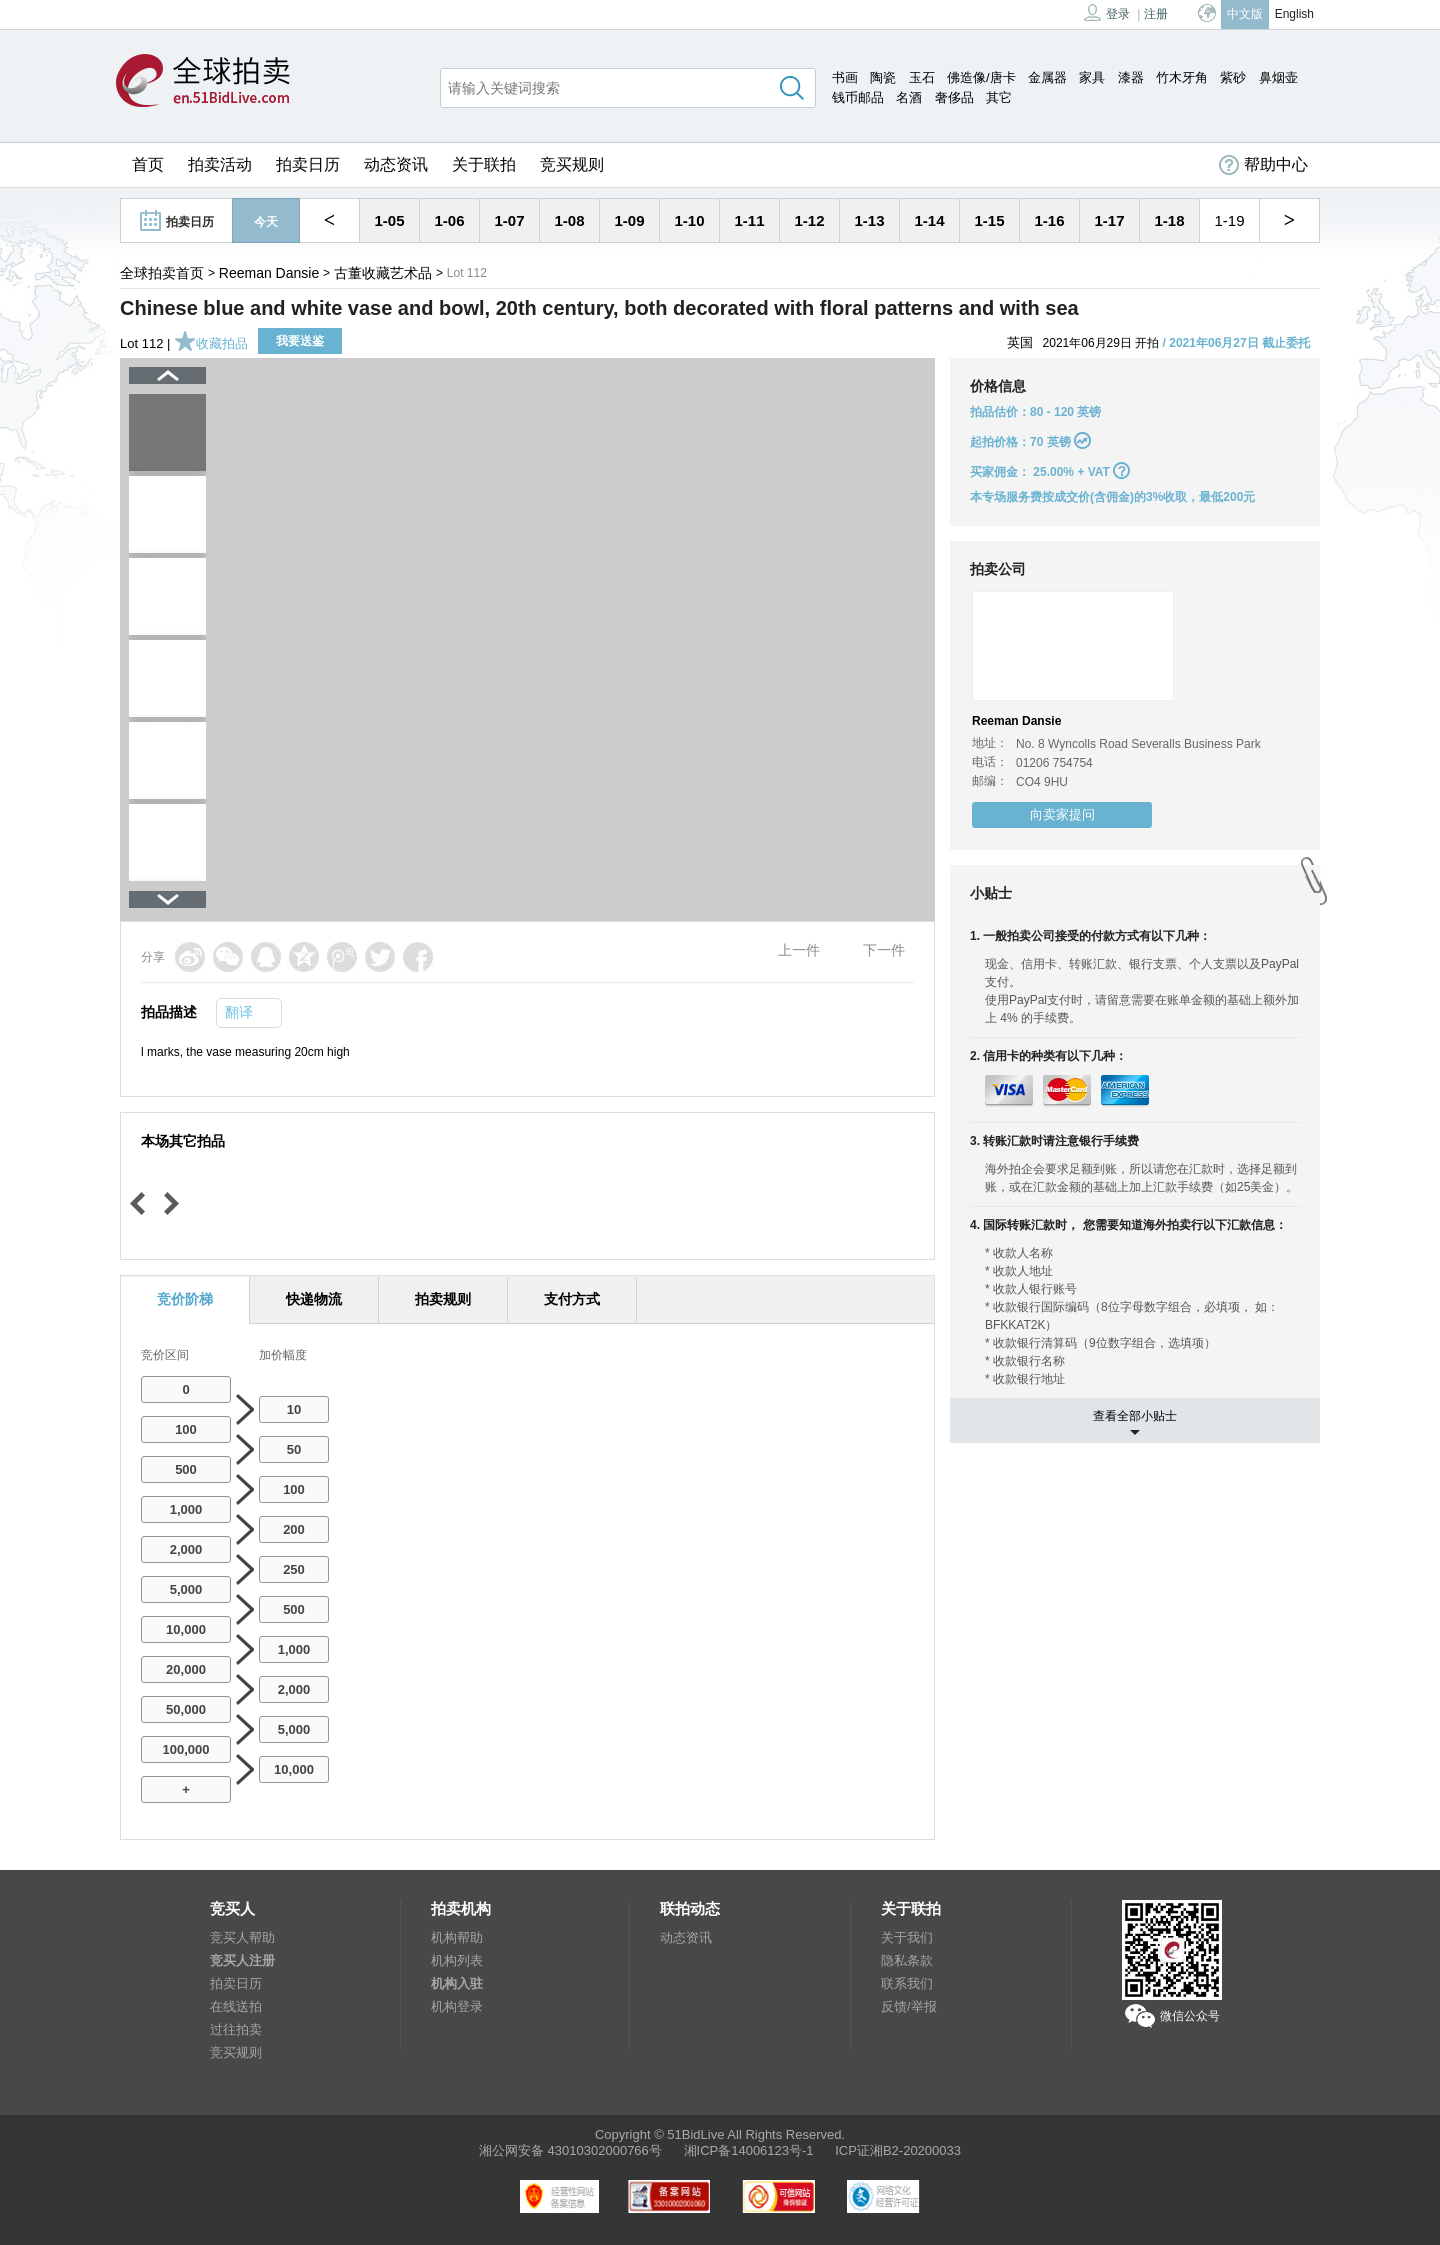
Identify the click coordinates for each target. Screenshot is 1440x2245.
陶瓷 (883, 77)
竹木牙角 (1182, 77)
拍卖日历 (308, 164)
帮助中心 (1263, 165)
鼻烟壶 (1278, 77)
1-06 (449, 220)
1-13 (869, 220)
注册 (1156, 14)
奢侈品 (954, 97)
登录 (1107, 12)
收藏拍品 (211, 343)
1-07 (509, 220)
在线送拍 (236, 2006)
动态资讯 (396, 164)
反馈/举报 (909, 2006)
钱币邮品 (858, 97)
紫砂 (1233, 77)
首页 (148, 164)
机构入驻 (457, 1983)
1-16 (1049, 220)
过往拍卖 (236, 2029)
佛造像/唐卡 (981, 77)
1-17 (1109, 220)
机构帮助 (457, 1937)
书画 (845, 77)
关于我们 (907, 1937)
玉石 (922, 77)
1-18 (1169, 220)
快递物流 (314, 1299)
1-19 (1229, 220)
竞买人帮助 (242, 1937)
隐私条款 (907, 1960)
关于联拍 (484, 164)
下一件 (884, 950)
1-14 (929, 220)
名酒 (909, 97)
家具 (1092, 77)
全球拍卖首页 (162, 273)
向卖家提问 (1062, 814)
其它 (999, 97)
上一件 (799, 950)
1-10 (689, 220)
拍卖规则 (443, 1299)
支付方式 (572, 1299)
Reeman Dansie (269, 273)
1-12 (809, 220)
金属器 (1047, 77)
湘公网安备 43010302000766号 (570, 2150)
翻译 (239, 1012)
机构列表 (457, 1960)
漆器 (1131, 77)
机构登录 (457, 2006)
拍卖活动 (220, 164)
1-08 (569, 220)
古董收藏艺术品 (383, 273)
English (1294, 14)
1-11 (749, 220)
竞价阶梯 (185, 1299)
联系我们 (907, 1983)
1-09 (629, 220)
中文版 (1245, 14)
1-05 (389, 220)
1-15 (989, 220)
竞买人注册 (242, 1960)
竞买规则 (572, 164)
